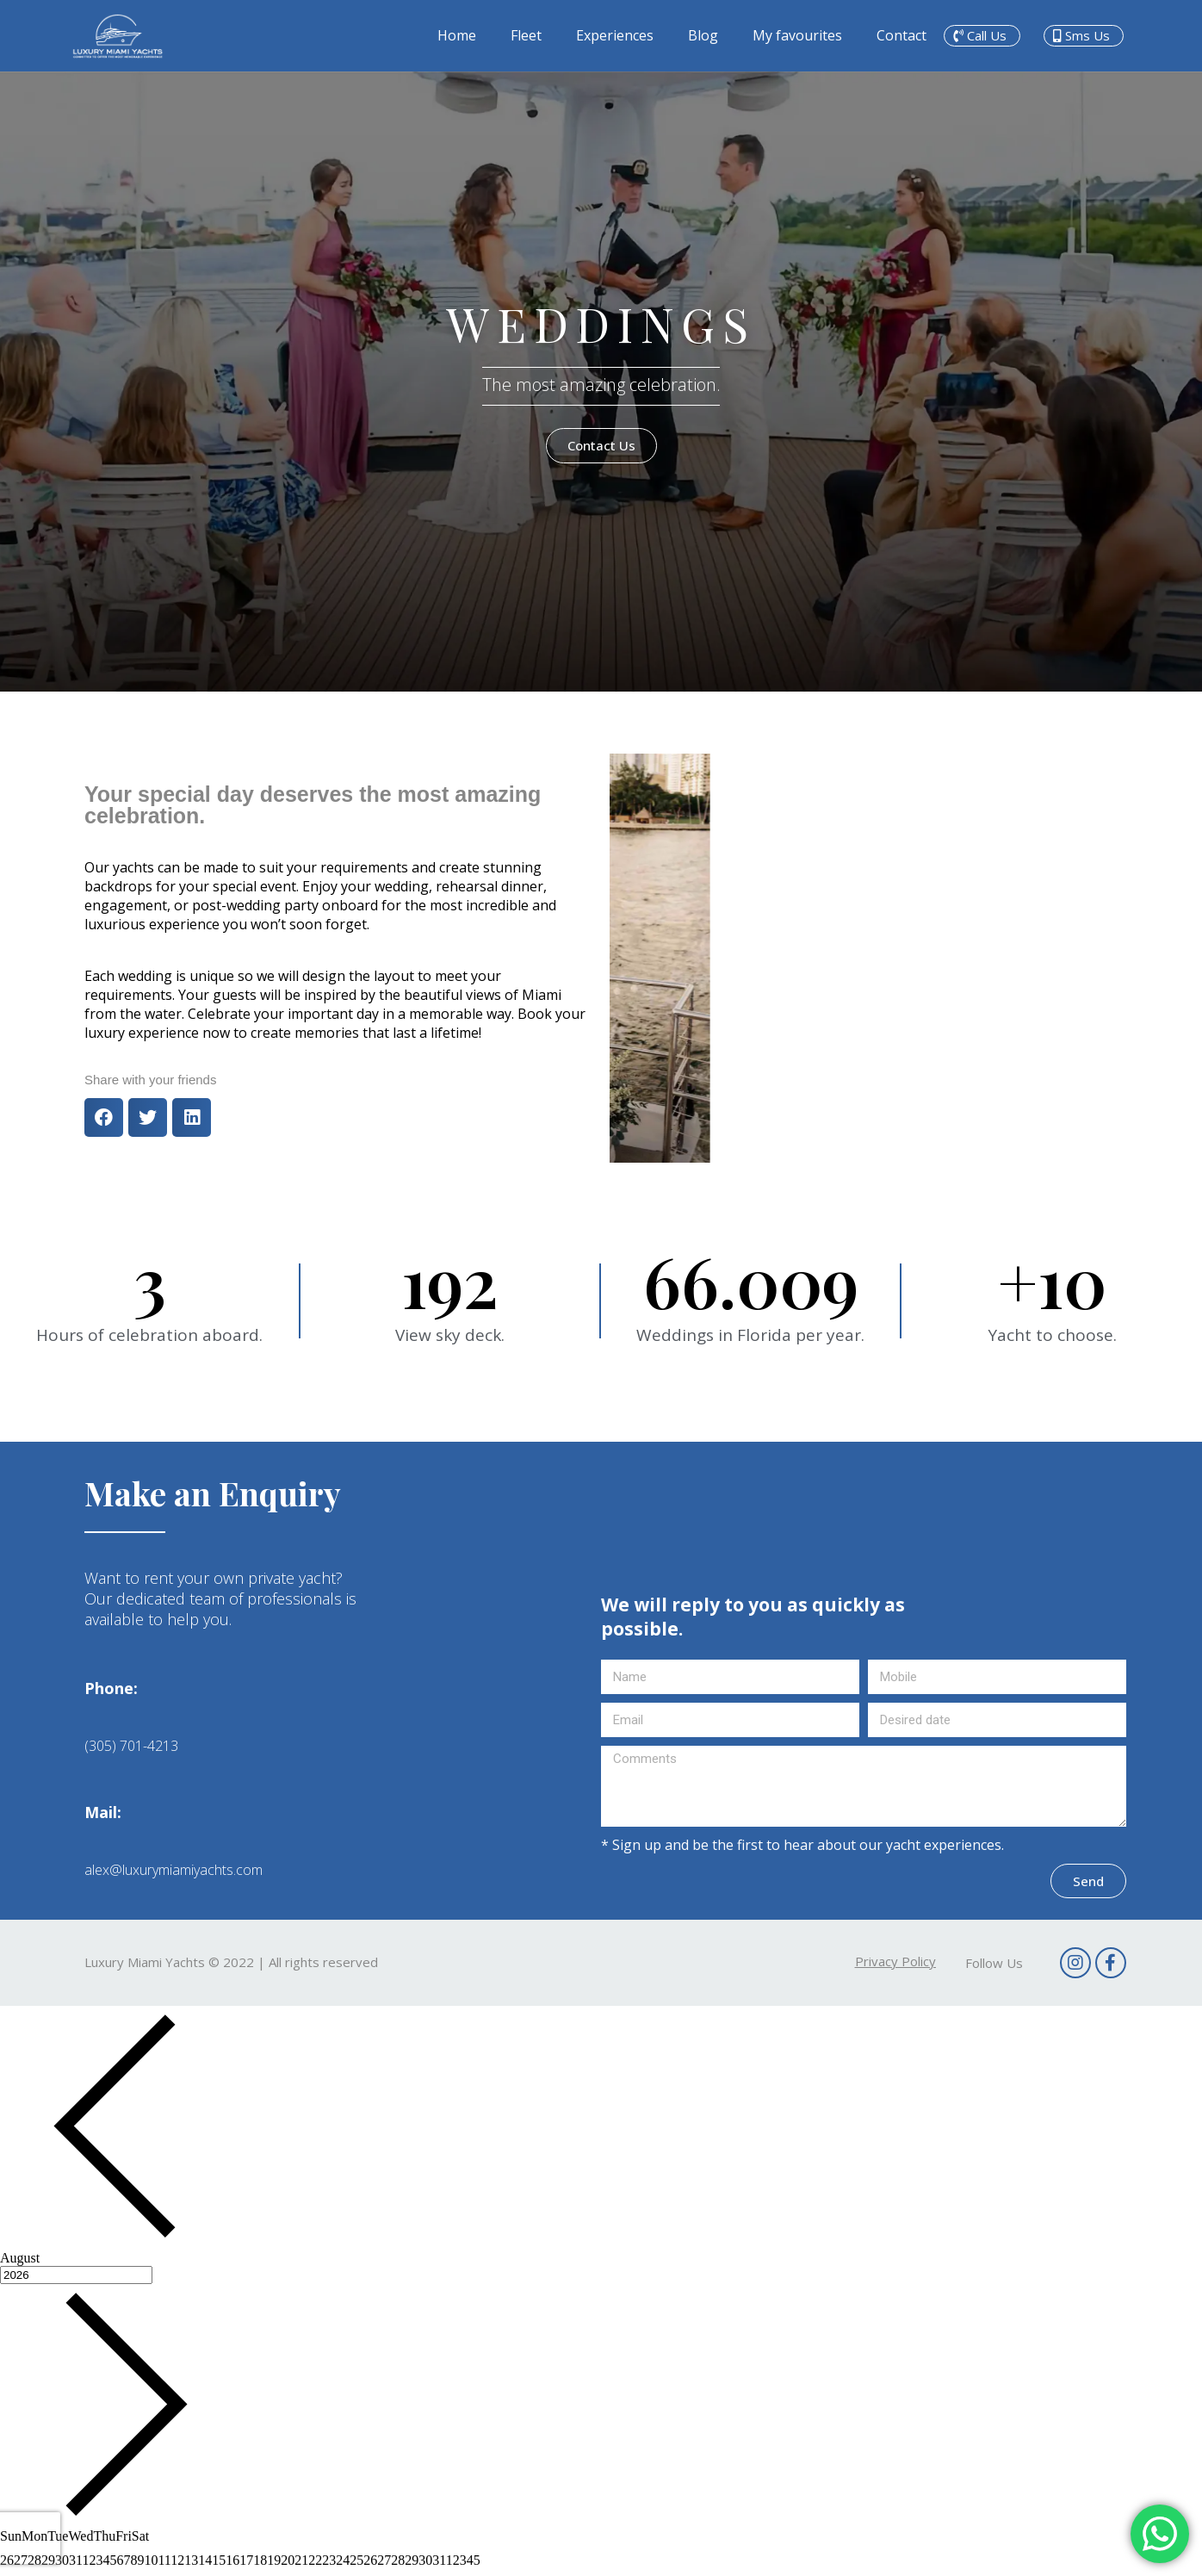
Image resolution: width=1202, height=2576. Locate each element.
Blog (703, 35)
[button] (982, 36)
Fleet (526, 35)
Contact (901, 35)
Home (456, 35)
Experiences (615, 35)
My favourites (797, 35)
